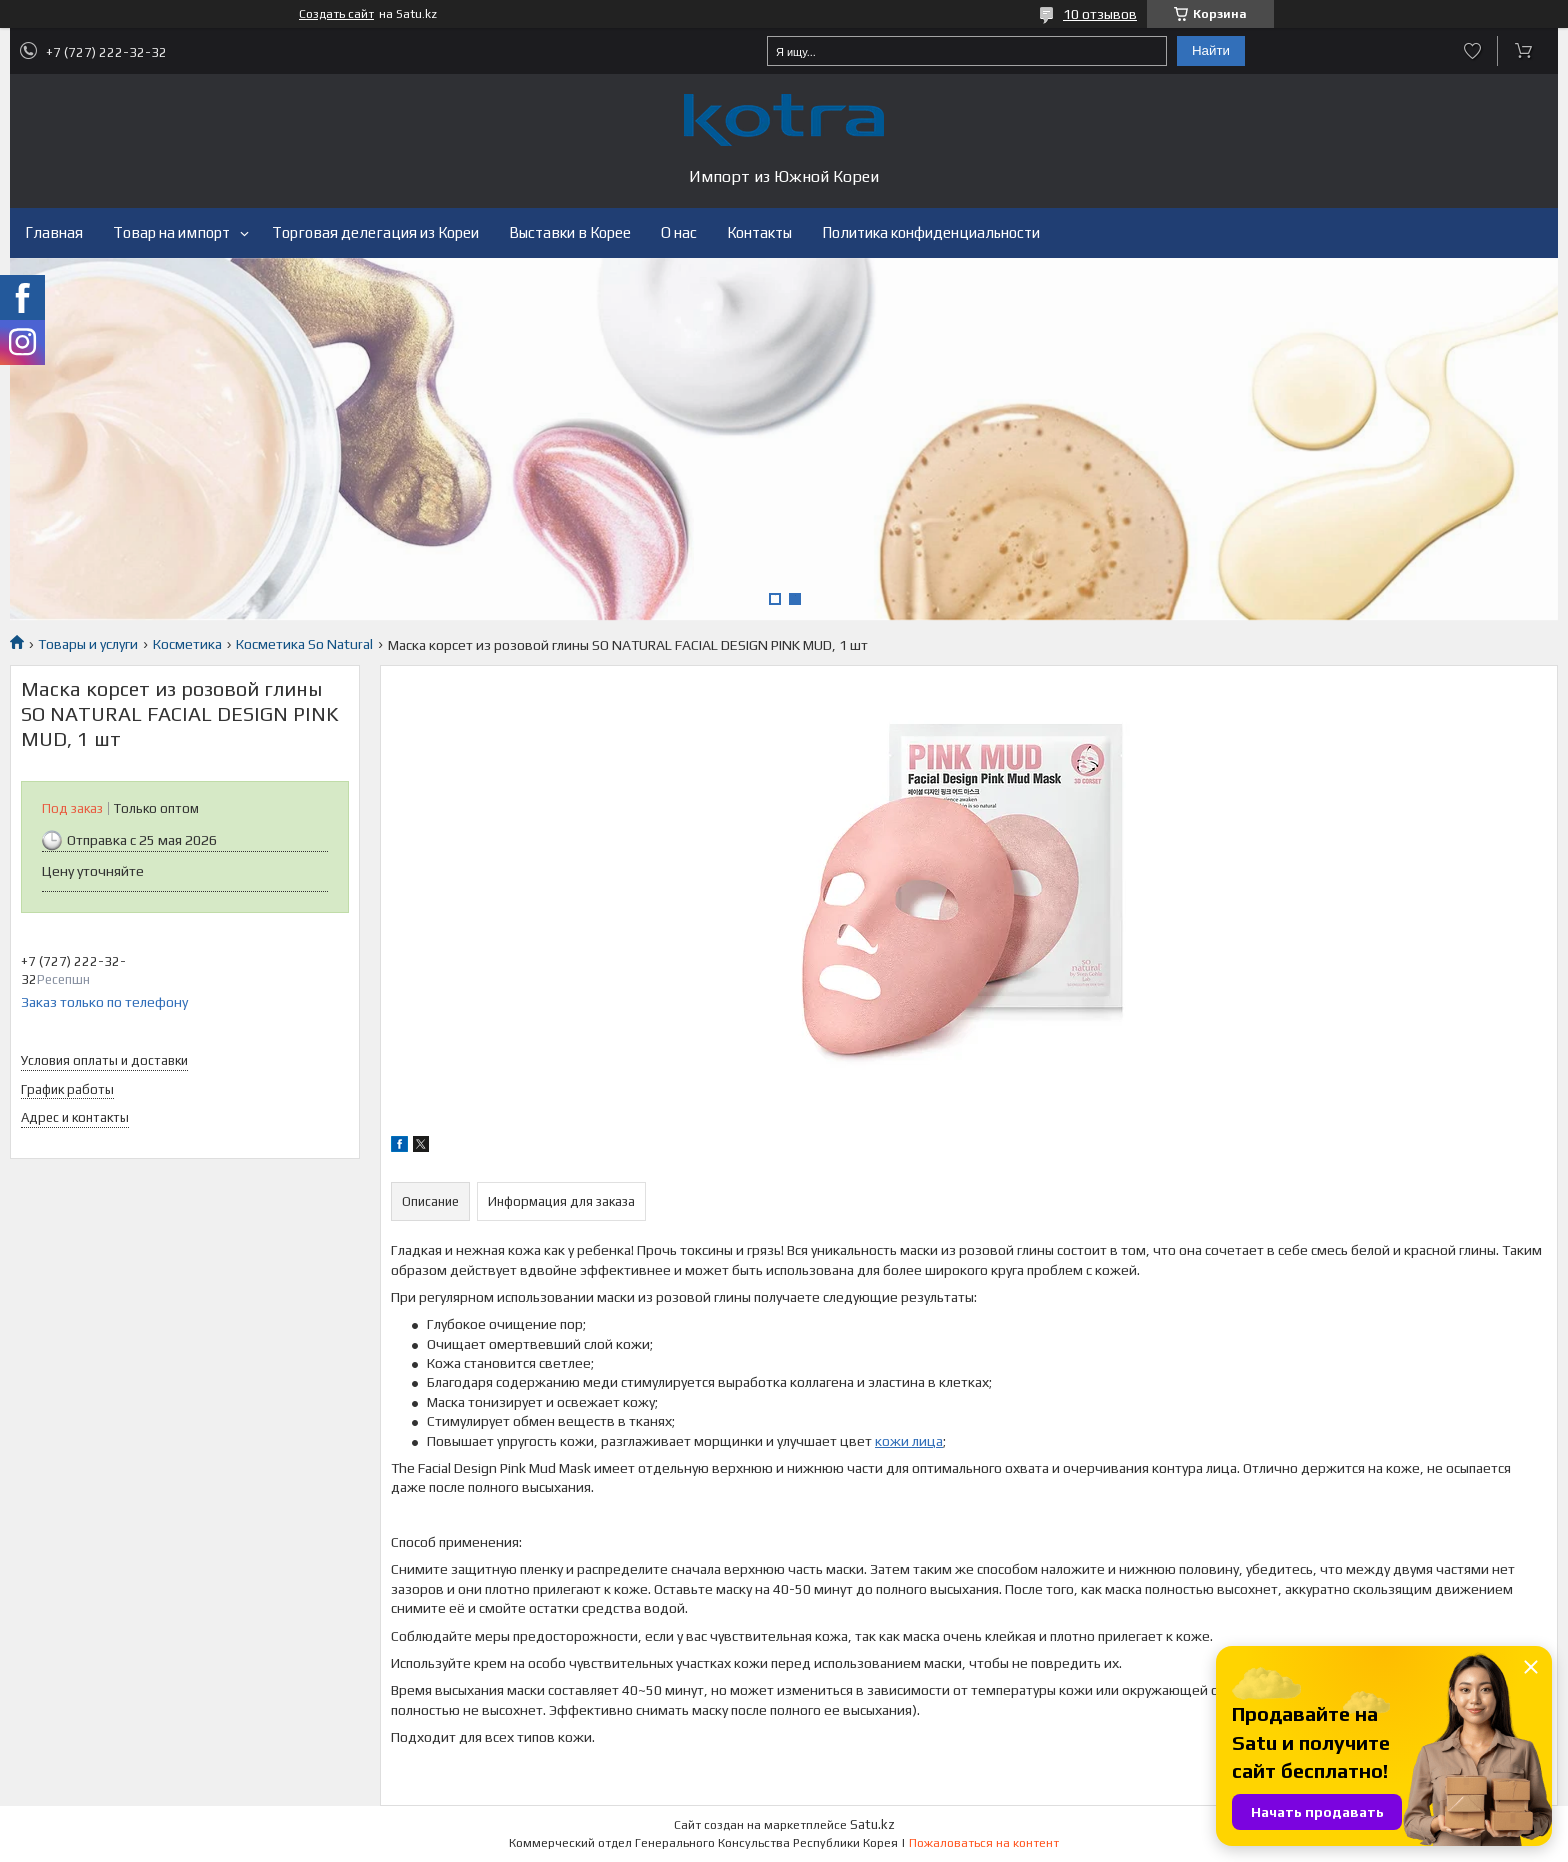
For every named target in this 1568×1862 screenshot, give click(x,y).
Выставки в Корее (570, 232)
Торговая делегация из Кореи (375, 232)
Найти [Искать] (1211, 50)
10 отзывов (1100, 14)
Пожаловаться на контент (984, 1843)
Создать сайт (336, 14)
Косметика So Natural (304, 644)
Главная (54, 232)
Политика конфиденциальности (931, 232)
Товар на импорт (171, 232)
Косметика (187, 644)
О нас (679, 232)
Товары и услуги (88, 644)
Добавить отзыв (1472, 51)
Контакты (759, 232)
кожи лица (909, 1441)
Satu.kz (872, 1824)
